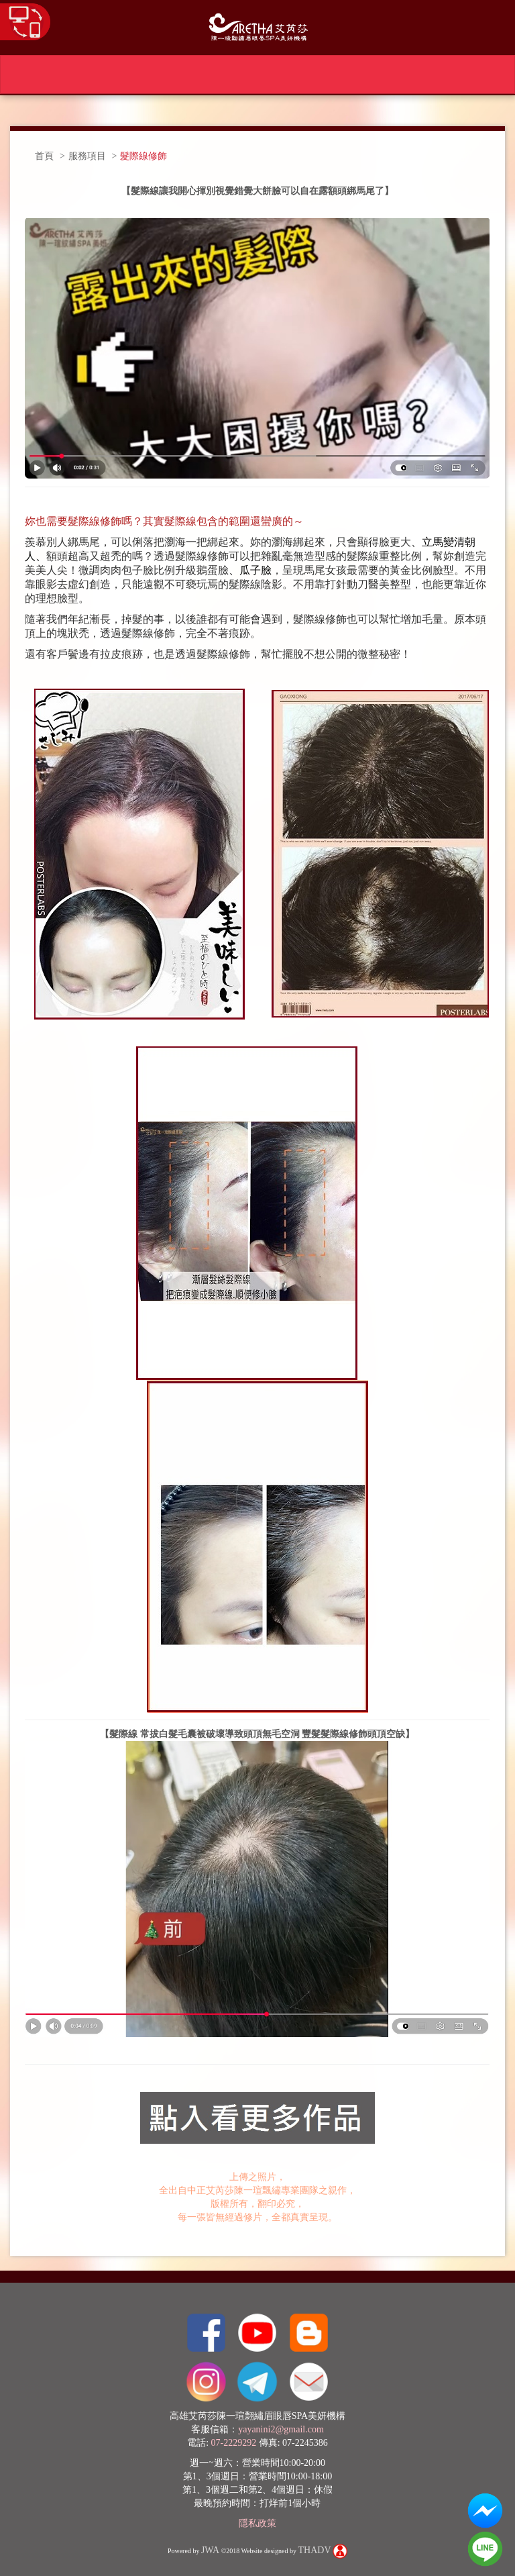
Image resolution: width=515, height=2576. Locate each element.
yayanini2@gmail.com (281, 2429)
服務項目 (87, 156)
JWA (210, 2551)
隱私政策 (257, 2523)
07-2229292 (234, 2443)
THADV (314, 2551)
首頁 (44, 156)
